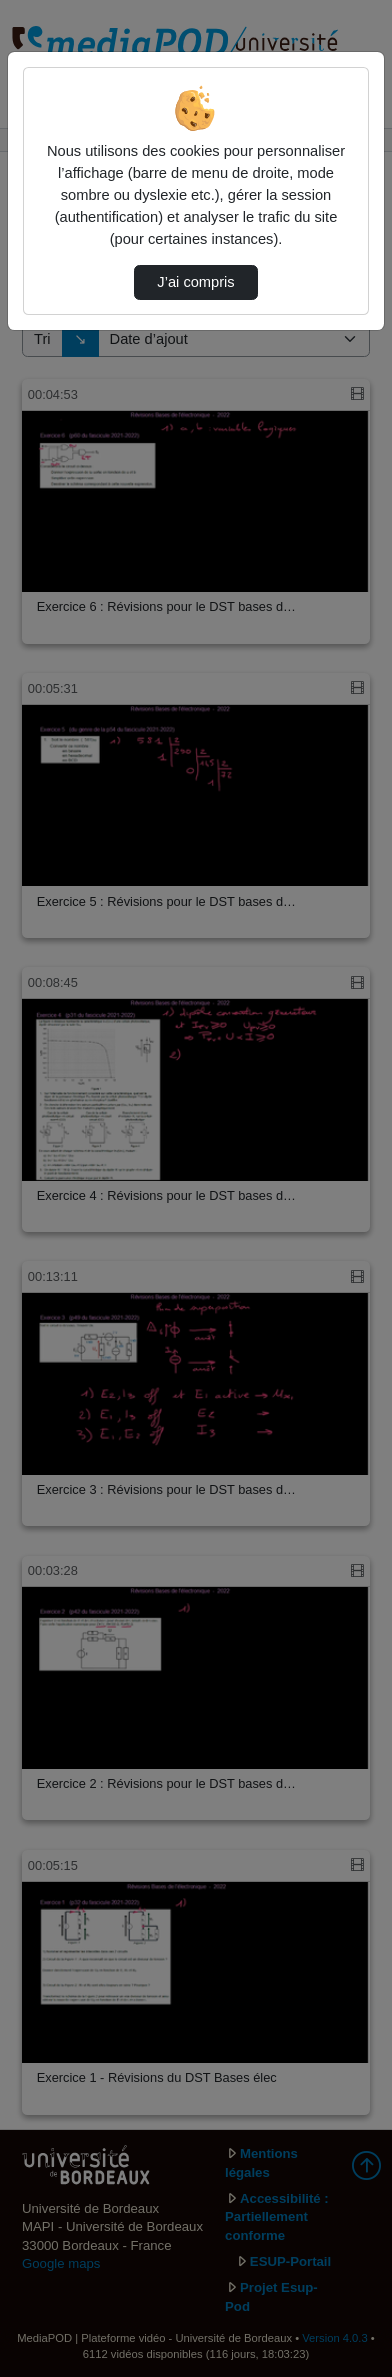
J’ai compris (195, 282)
